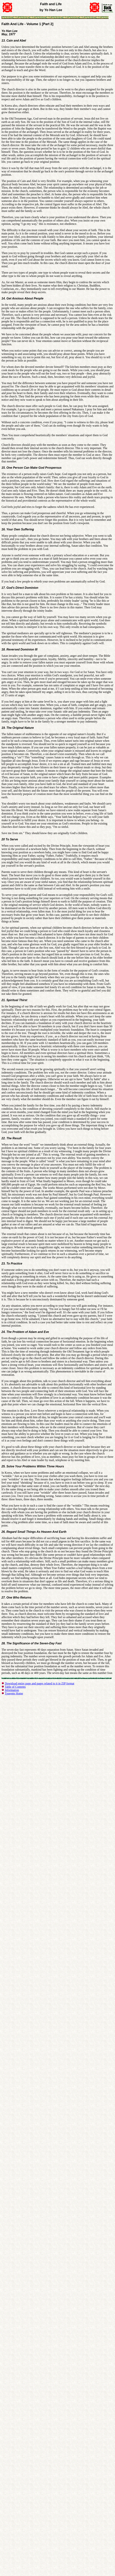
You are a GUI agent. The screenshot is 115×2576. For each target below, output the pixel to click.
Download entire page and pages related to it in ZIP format (39, 1683)
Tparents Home (14, 1693)
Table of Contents (15, 1686)
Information (12, 1690)
